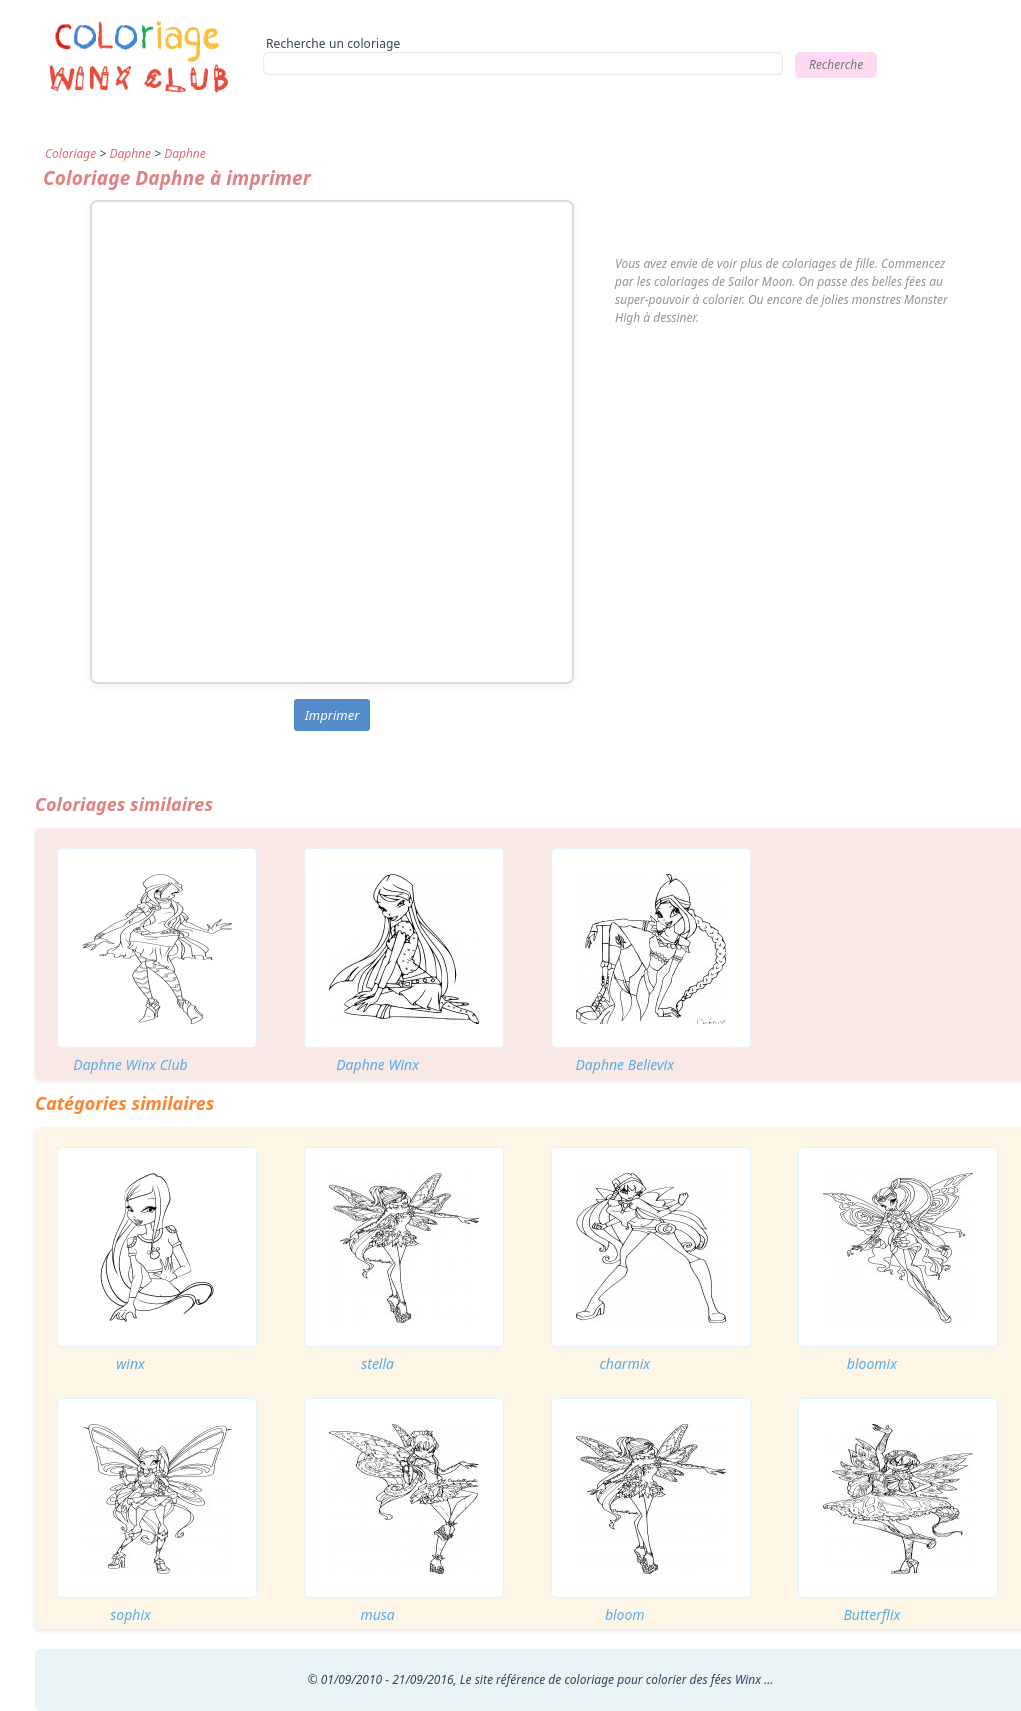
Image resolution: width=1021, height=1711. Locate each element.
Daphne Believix (625, 1064)
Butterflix (871, 1614)
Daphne (130, 153)
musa (377, 1614)
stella (377, 1363)
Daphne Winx (377, 1064)
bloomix (872, 1363)
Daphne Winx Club (130, 1064)
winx (130, 1363)
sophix (130, 1614)
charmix (624, 1363)
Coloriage (70, 153)
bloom (625, 1614)
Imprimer (332, 715)
